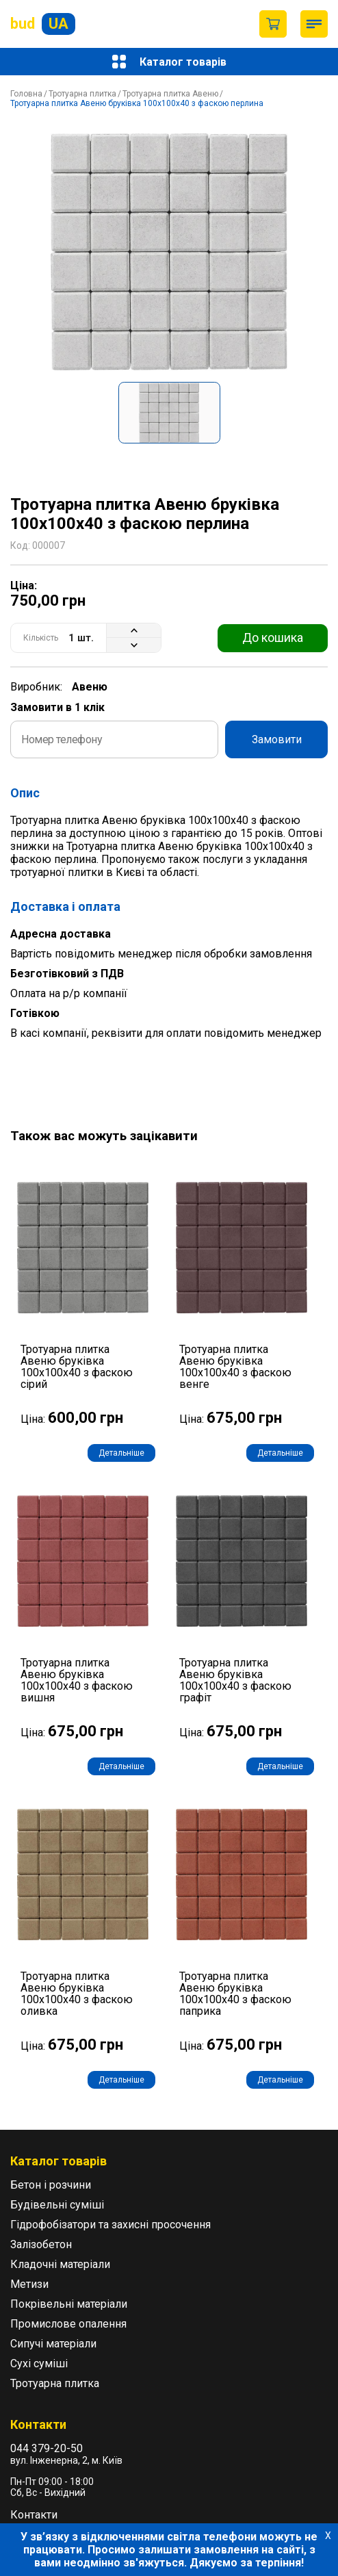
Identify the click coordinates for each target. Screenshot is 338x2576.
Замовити (277, 739)
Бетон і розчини (50, 2184)
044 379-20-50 (46, 2448)
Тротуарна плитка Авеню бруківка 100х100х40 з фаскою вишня (77, 1680)
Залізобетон (41, 2244)
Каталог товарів (169, 61)
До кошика (272, 637)
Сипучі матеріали (53, 2343)
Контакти (33, 2514)
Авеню (89, 687)
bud (42, 24)
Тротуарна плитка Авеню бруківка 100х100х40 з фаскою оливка (77, 1994)
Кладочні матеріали (60, 2264)
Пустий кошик (273, 24)
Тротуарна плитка (82, 94)
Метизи (29, 2284)
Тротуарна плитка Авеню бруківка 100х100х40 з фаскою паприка (235, 1994)
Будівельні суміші (57, 2204)
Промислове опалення (68, 2323)
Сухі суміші (39, 2363)
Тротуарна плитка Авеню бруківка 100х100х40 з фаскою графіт (235, 1680)
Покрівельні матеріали (68, 2303)
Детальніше (121, 1453)
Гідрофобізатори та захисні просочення (110, 2224)
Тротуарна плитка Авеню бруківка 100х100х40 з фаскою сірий (77, 1367)
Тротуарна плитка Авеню (170, 94)
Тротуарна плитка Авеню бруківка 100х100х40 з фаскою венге (235, 1367)
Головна (26, 94)
